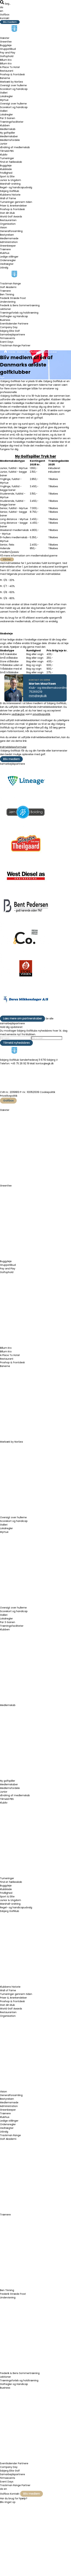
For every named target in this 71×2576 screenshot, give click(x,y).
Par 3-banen (7, 118)
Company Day (9, 327)
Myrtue (4, 100)
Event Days (6, 342)
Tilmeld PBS (7, 151)
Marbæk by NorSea (11, 81)
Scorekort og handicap (14, 89)
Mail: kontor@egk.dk (42, 1063)
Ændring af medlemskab (15, 147)
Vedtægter (7, 264)
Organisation (8, 224)
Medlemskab (7, 129)
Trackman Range (10, 283)
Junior (3, 143)
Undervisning (7, 301)
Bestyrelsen (7, 235)
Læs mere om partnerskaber (22, 1018)
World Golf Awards (11, 216)
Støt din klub (7, 213)
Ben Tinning (7, 294)
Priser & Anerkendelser (13, 205)
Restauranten (8, 220)
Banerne (5, 78)
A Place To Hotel (10, 67)
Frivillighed (6, 173)
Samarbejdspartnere (12, 334)
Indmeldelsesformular (13, 747)
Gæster (4, 38)
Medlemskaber (9, 136)
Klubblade (6, 169)
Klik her (7, 559)
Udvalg (4, 267)
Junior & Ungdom (10, 180)
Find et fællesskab (11, 162)
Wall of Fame (8, 198)
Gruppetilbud (8, 49)
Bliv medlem (10, 21)
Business (5, 320)
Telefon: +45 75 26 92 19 (15, 1063)
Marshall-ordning (10, 183)
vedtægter (18, 714)
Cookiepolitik (47, 1092)
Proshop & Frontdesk (12, 74)
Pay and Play (7, 52)
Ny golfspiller (7, 132)
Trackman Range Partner (15, 345)
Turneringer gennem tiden (16, 202)
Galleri (3, 92)
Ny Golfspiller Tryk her (35, 456)
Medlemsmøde (9, 238)
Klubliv (3, 154)
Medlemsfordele (10, 140)
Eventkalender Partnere (14, 323)
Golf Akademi (8, 287)
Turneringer (7, 158)
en (1, 11)
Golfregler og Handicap (14, 316)
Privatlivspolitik (8, 1095)
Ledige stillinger (9, 256)
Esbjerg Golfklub (9, 191)
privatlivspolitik (41, 714)
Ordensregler (8, 260)
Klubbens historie (10, 194)
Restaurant (6, 71)
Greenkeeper (8, 245)
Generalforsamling (11, 231)
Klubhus (4, 253)
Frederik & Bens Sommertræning (20, 305)
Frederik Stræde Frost (13, 298)
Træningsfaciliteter (11, 122)
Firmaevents (7, 338)
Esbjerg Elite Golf (10, 331)
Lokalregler (6, 96)
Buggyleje (6, 45)
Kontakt (4, 18)
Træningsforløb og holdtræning (19, 312)
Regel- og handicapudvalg (16, 187)
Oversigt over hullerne (13, 85)
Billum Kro (6, 60)
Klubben (5, 125)
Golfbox (4, 14)
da (1, 7)
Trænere (5, 249)
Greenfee (6, 41)
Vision (3, 227)
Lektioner (5, 309)
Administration (9, 242)
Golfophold (6, 56)
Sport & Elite (7, 176)
